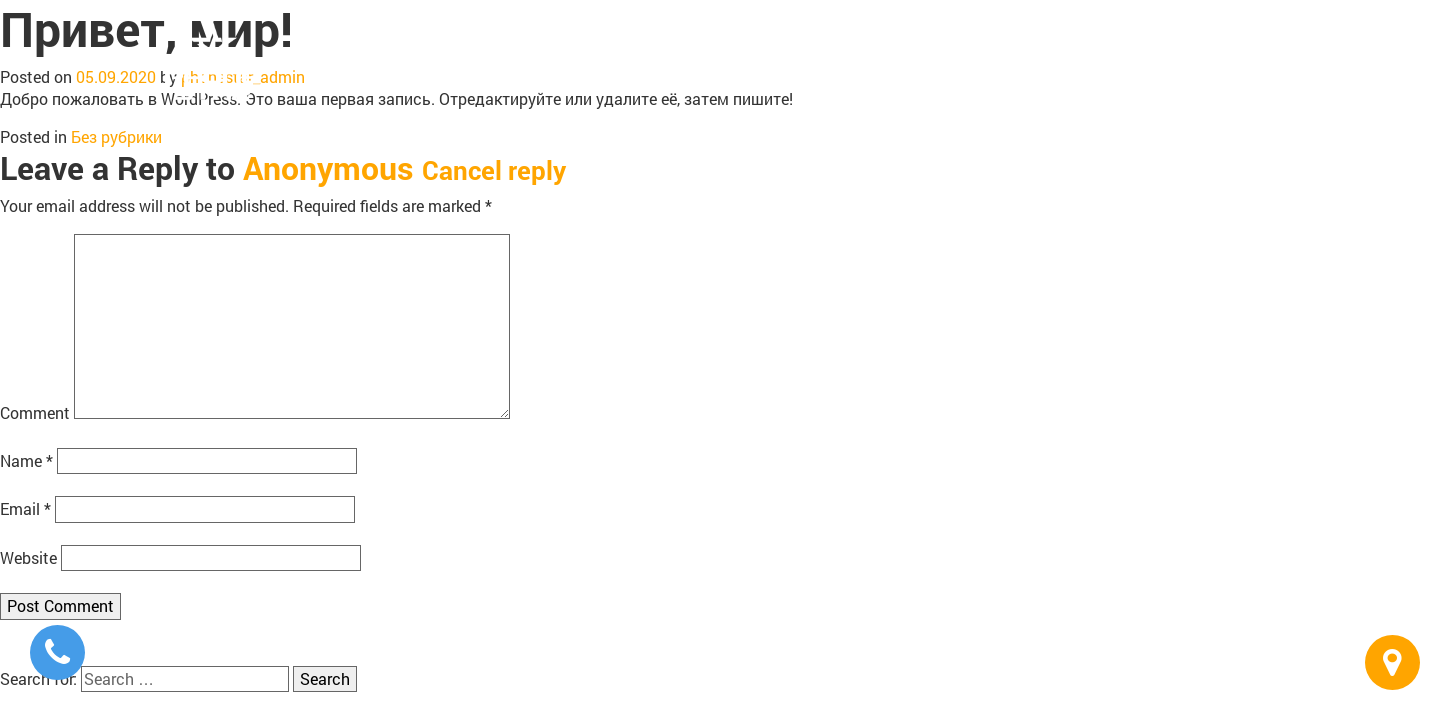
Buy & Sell (815, 59)
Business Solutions (1097, 59)
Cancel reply (494, 170)
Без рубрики (116, 136)
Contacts (1227, 59)
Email (25, 508)
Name (26, 460)
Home (728, 59)
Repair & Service (940, 59)
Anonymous (328, 167)
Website (28, 557)
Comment (35, 412)
